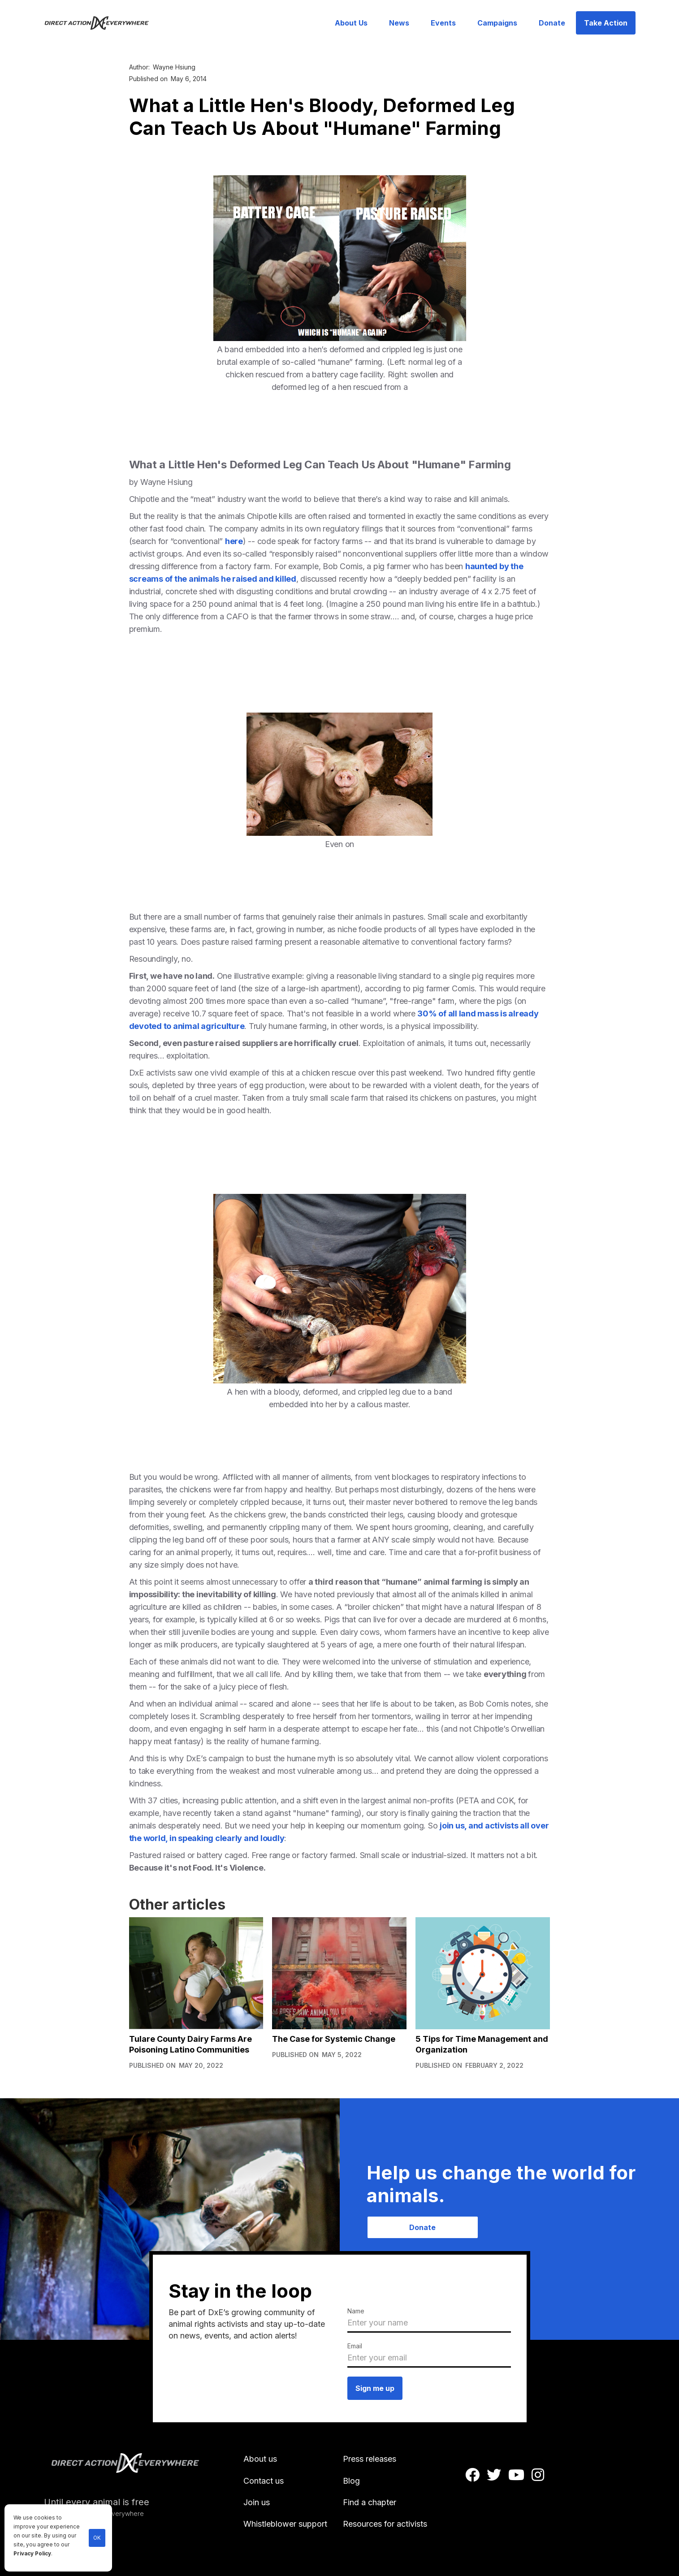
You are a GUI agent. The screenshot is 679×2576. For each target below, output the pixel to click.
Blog (351, 2480)
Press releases (369, 2459)
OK (97, 2538)
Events (443, 22)
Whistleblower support (285, 2523)
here (234, 541)
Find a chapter (369, 2502)
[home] (102, 22)
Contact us (263, 2480)
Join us (256, 2502)
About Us (351, 22)
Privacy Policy (32, 2553)
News (399, 22)
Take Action (605, 22)
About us (260, 2459)
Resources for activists (385, 2523)
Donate (552, 22)
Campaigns (497, 22)
